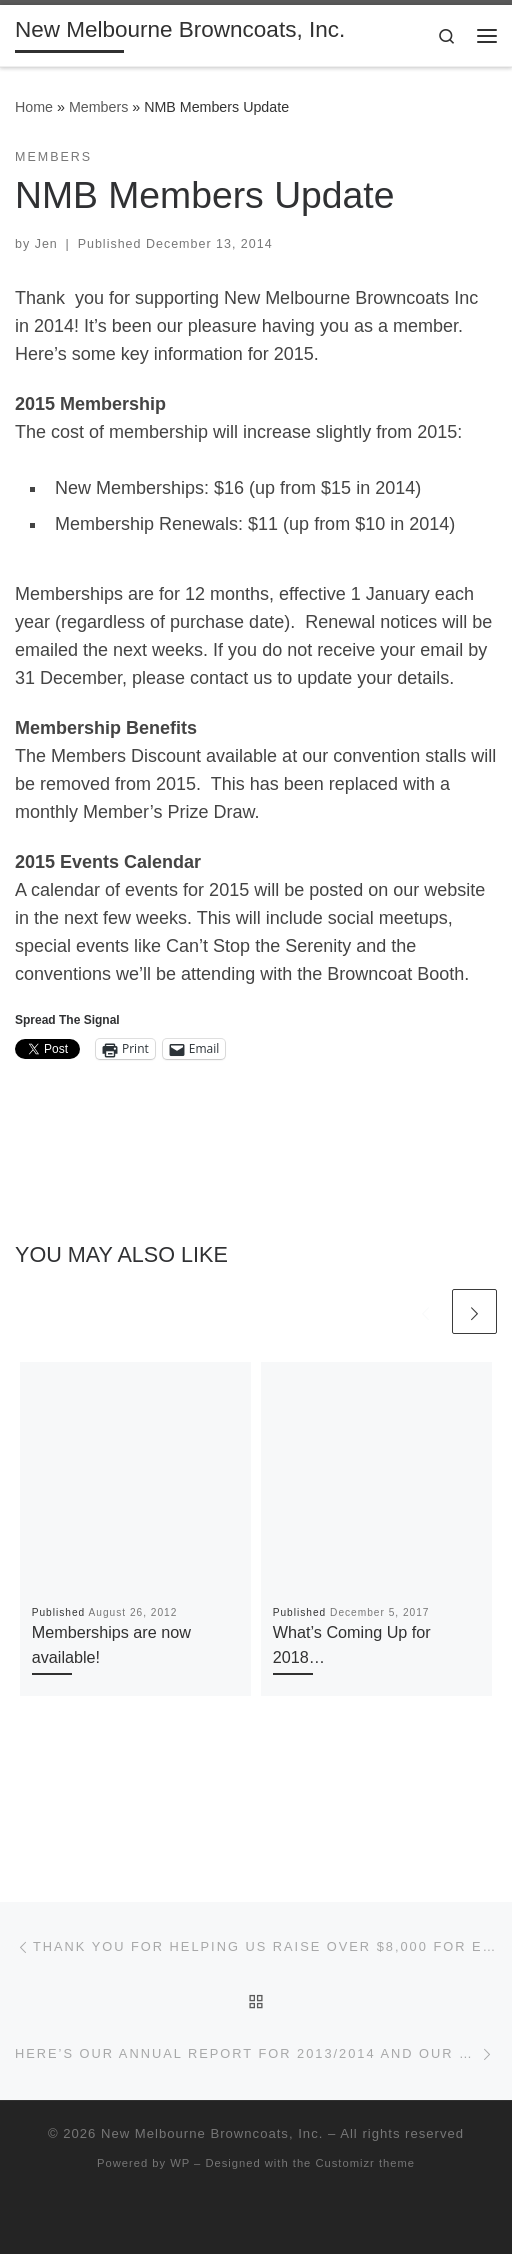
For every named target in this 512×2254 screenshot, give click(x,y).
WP (180, 2163)
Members (98, 107)
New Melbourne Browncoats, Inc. (212, 2133)
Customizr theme (365, 2163)
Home (34, 107)
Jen (46, 244)
